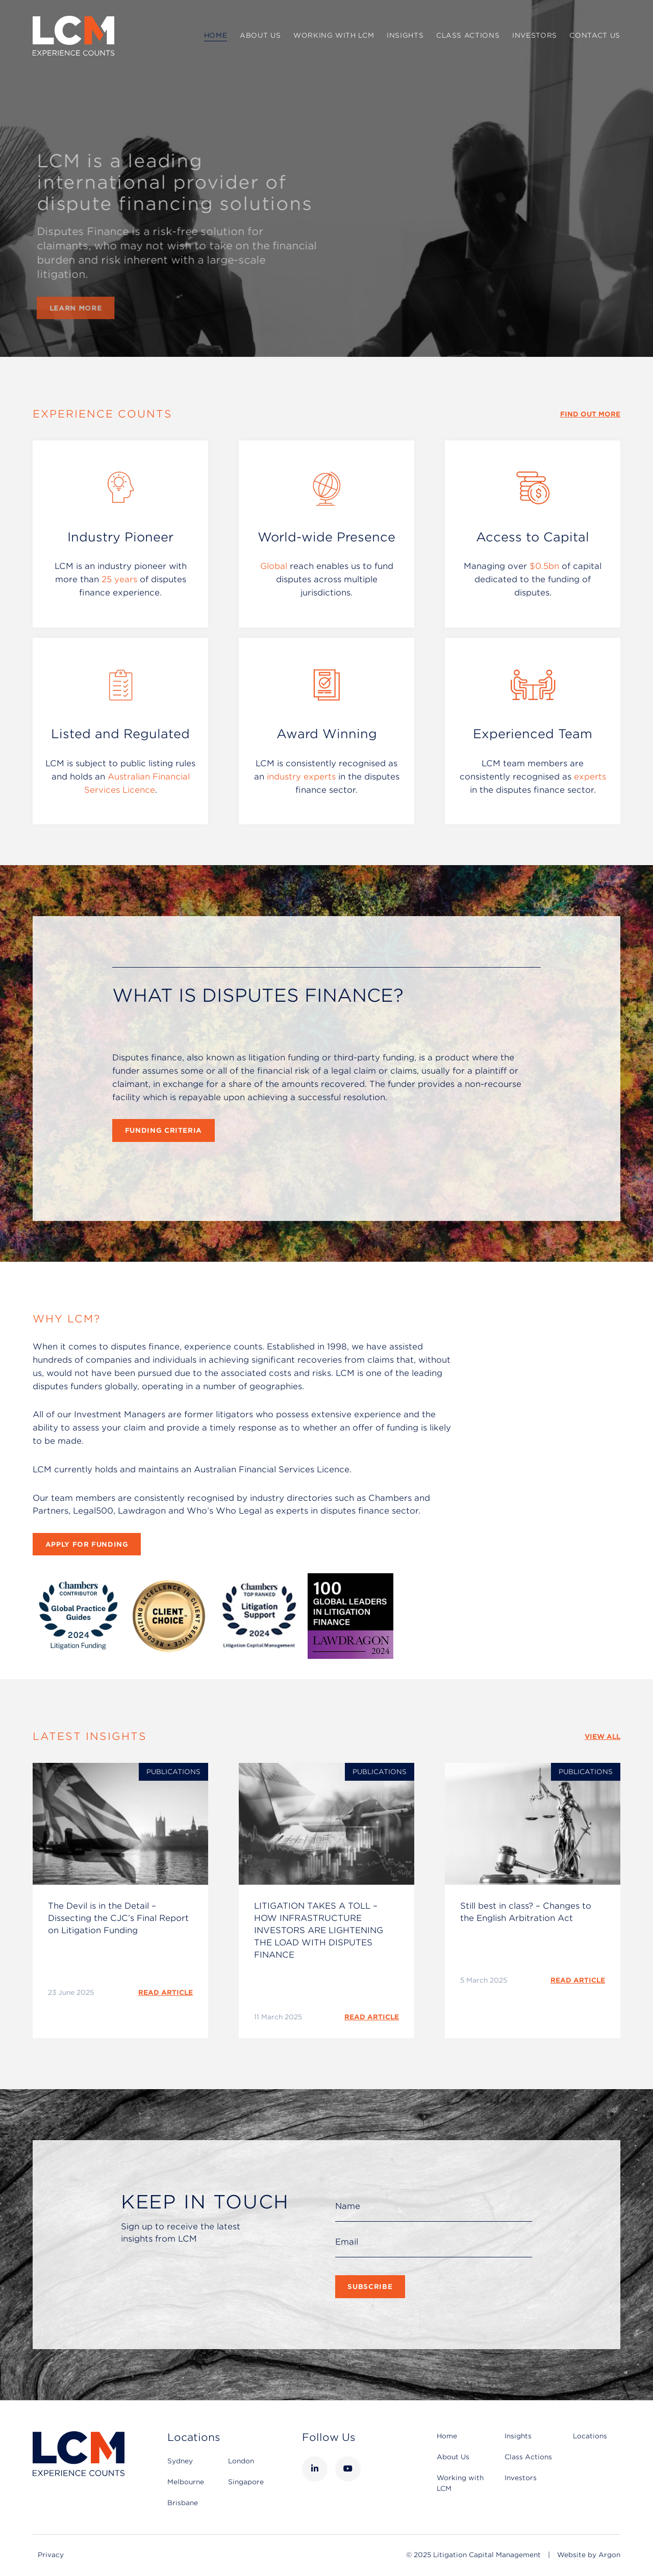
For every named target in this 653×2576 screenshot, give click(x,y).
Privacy (51, 2555)
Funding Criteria (163, 1130)
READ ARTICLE (165, 1992)
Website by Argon (588, 2555)
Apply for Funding (87, 1544)
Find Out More (590, 414)
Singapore (246, 2482)
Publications (173, 1772)
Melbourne (185, 2482)
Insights (405, 35)
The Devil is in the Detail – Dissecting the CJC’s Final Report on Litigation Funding (118, 1918)
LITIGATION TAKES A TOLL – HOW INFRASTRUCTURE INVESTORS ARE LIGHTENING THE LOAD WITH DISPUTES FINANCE (318, 1930)
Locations (590, 2436)
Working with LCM (333, 35)
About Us (260, 35)
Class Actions (467, 35)
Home (216, 35)
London (241, 2461)
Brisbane (182, 2503)
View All (602, 1736)
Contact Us (594, 35)
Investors (534, 35)
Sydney (180, 2461)
